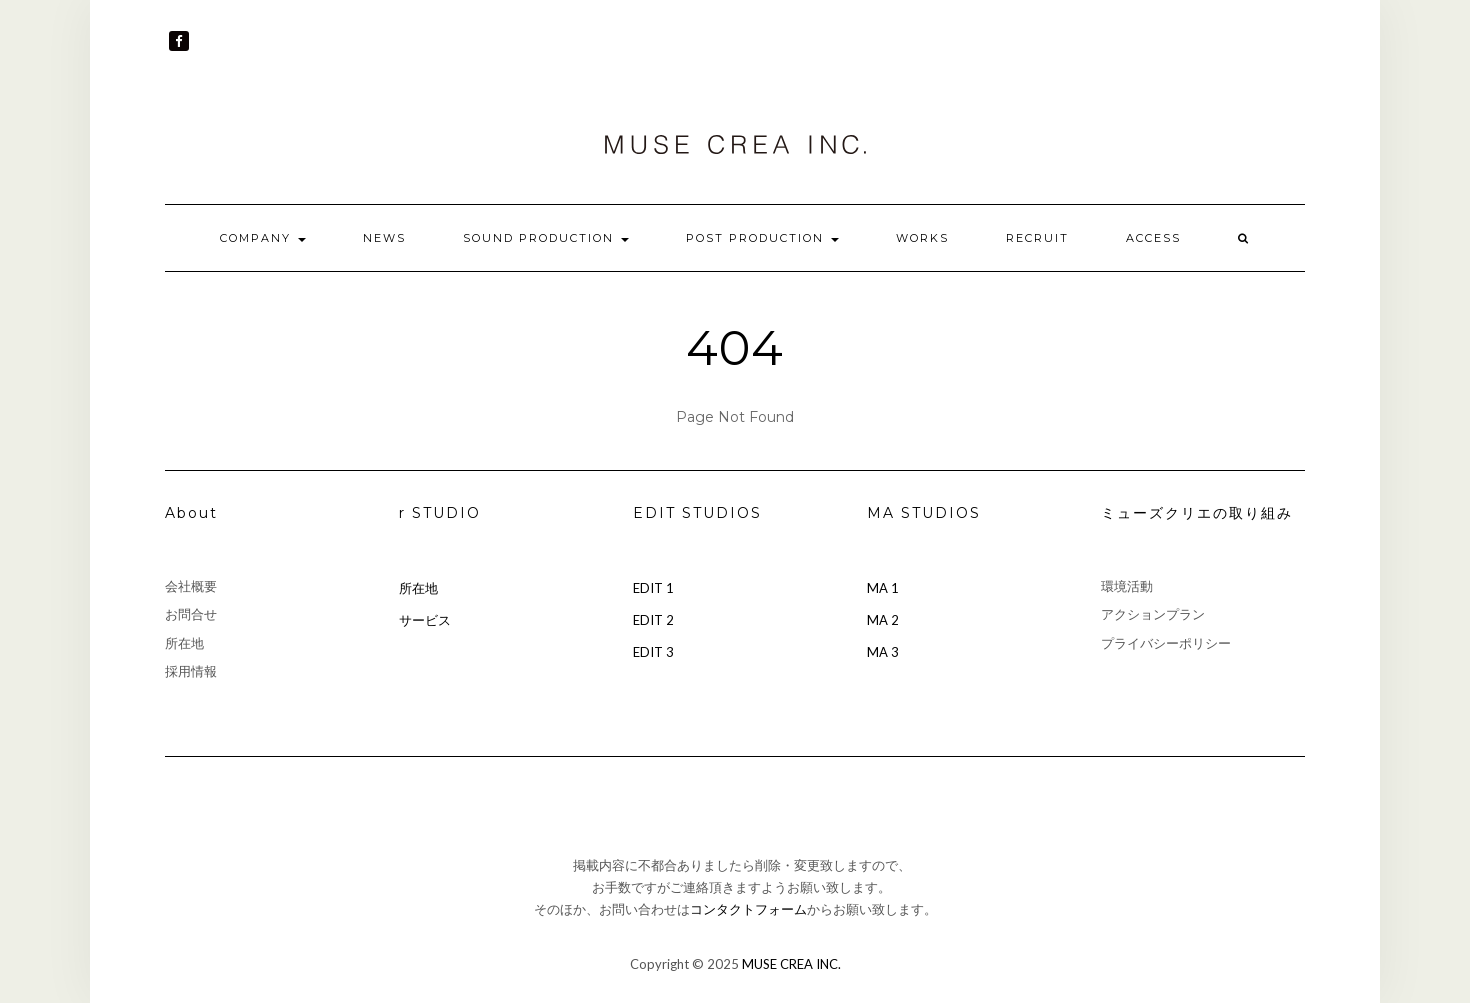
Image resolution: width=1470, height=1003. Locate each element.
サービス (425, 620)
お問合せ (191, 614)
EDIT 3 (653, 652)
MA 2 (883, 620)
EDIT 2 (653, 620)
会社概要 (191, 586)
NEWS (384, 238)
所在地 (184, 643)
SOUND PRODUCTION (546, 238)
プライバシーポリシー (1166, 643)
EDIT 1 (653, 588)
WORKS (922, 238)
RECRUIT (1037, 238)
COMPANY (263, 238)
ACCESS (1153, 238)
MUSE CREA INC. (791, 964)
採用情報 (191, 671)
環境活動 (1127, 586)
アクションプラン (1153, 614)
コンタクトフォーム (748, 909)
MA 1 (883, 588)
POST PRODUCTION (762, 238)
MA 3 (883, 652)
